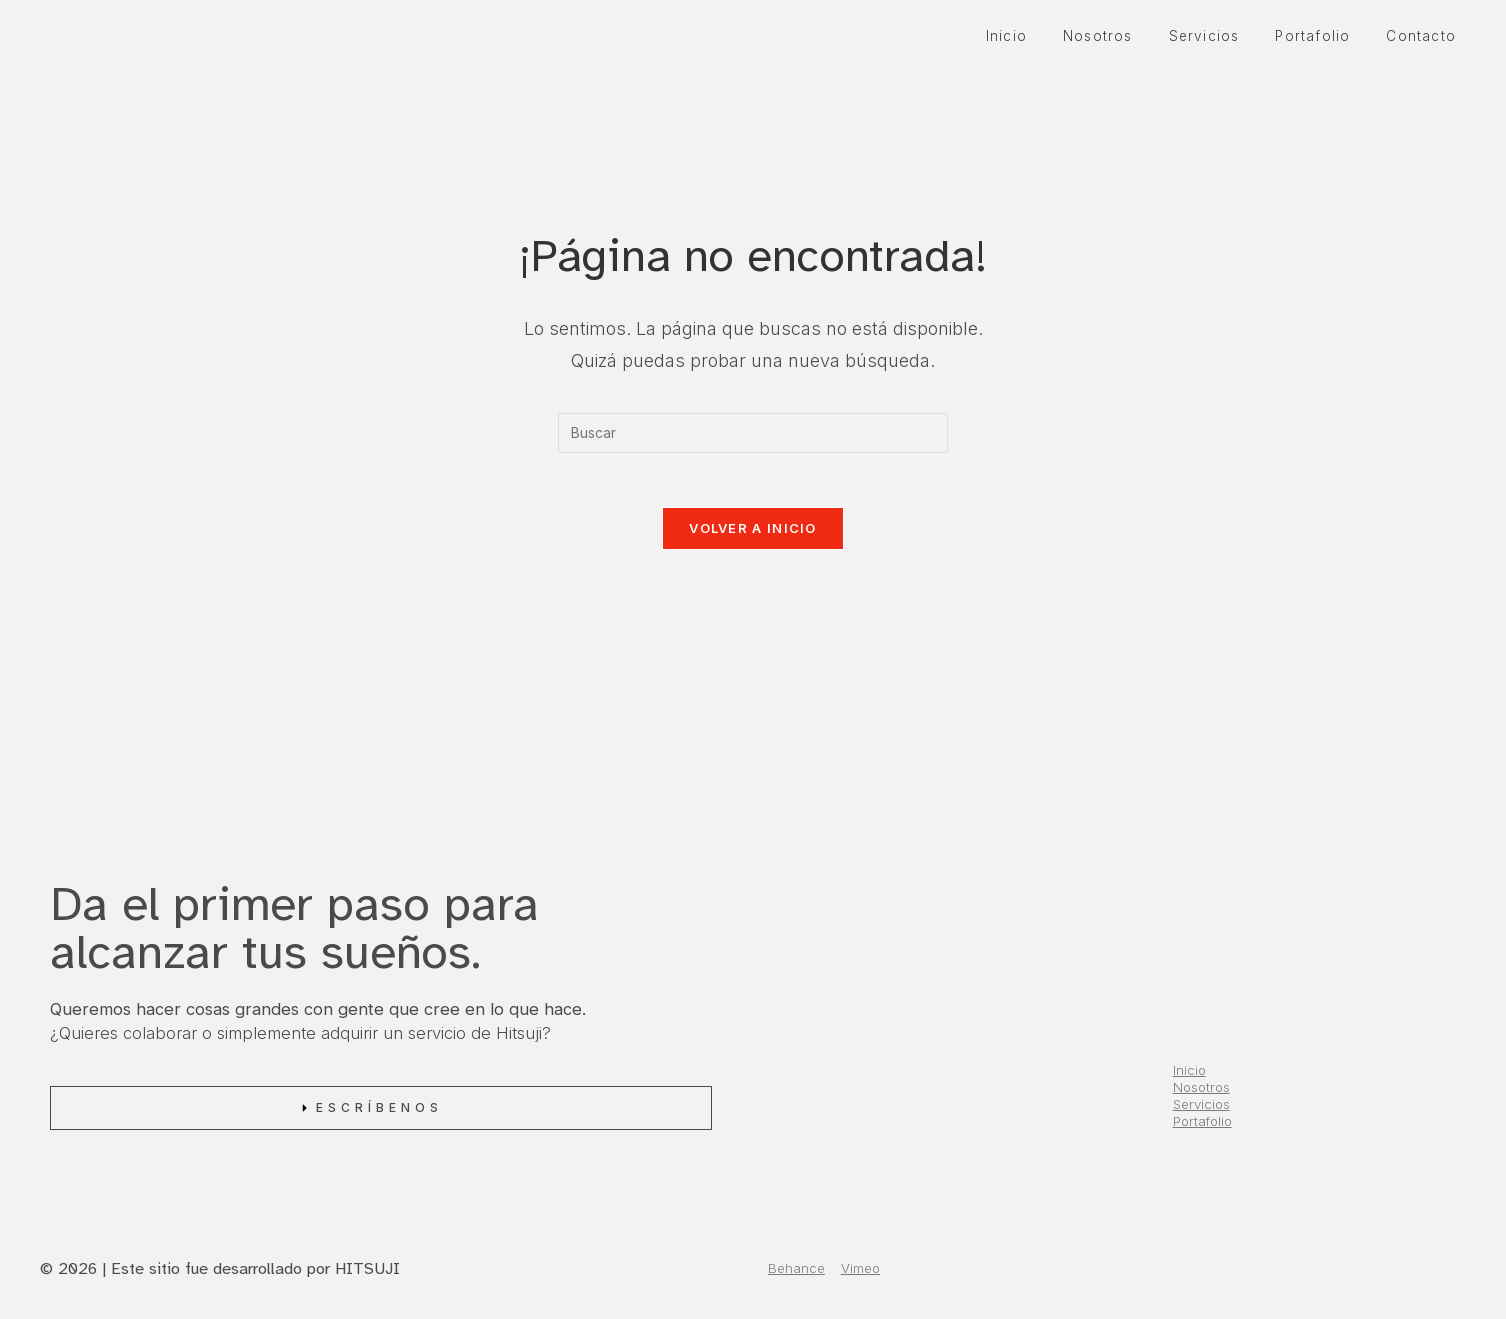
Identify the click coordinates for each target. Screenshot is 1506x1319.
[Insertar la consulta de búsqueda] (753, 433)
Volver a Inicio (753, 534)
